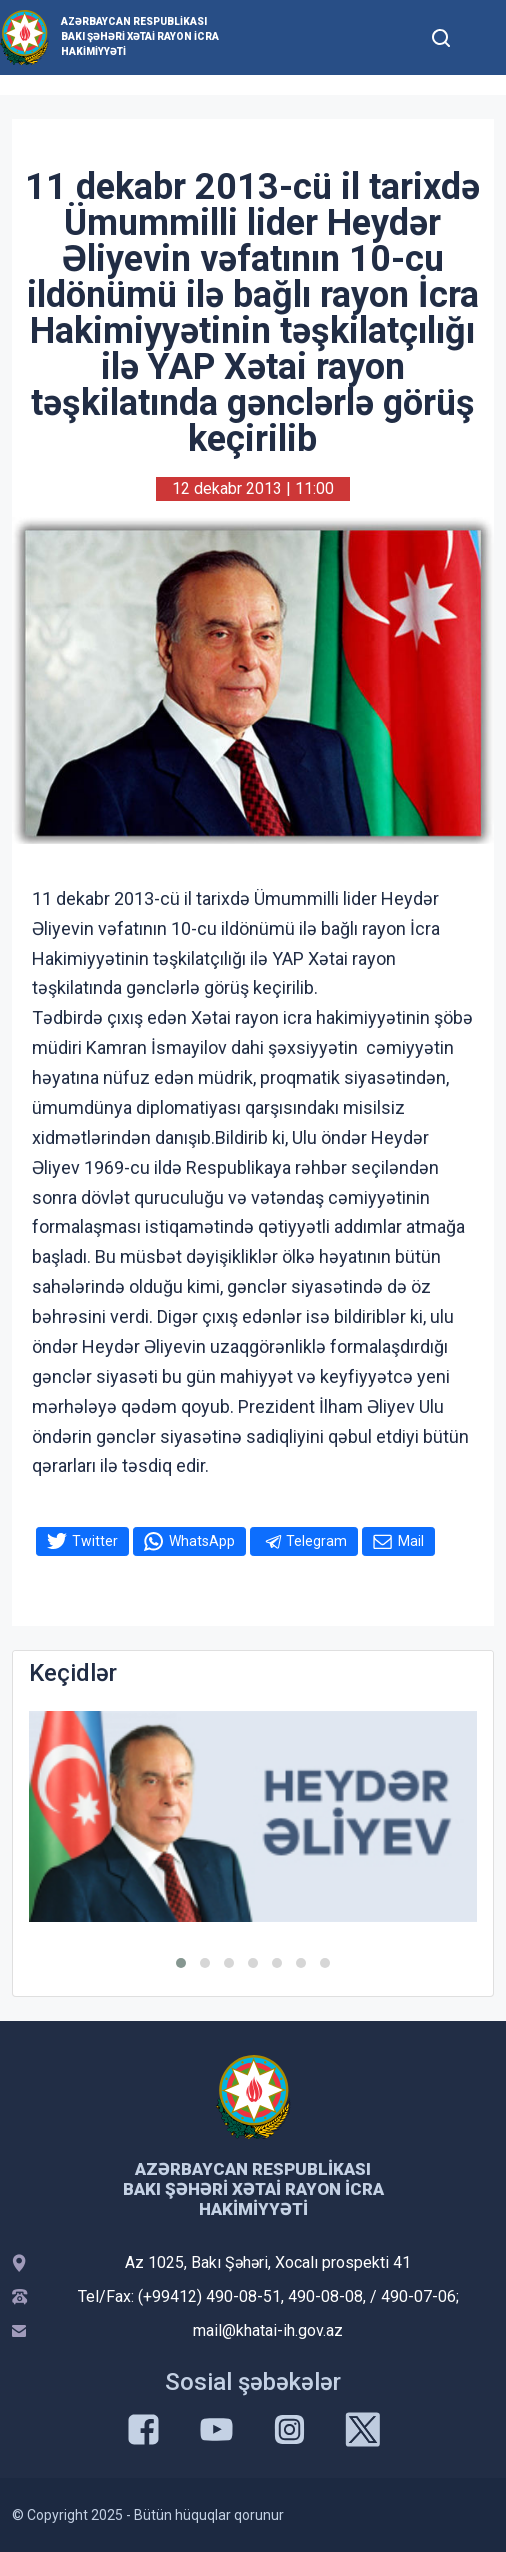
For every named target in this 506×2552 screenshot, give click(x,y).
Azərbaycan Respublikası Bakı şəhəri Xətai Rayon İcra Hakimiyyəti (140, 36)
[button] (181, 1963)
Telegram (316, 1541)
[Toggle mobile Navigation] (482, 37)
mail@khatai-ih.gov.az (268, 2330)
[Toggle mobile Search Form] (442, 35)
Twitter (95, 1541)
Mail (411, 1541)
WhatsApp (202, 1541)
